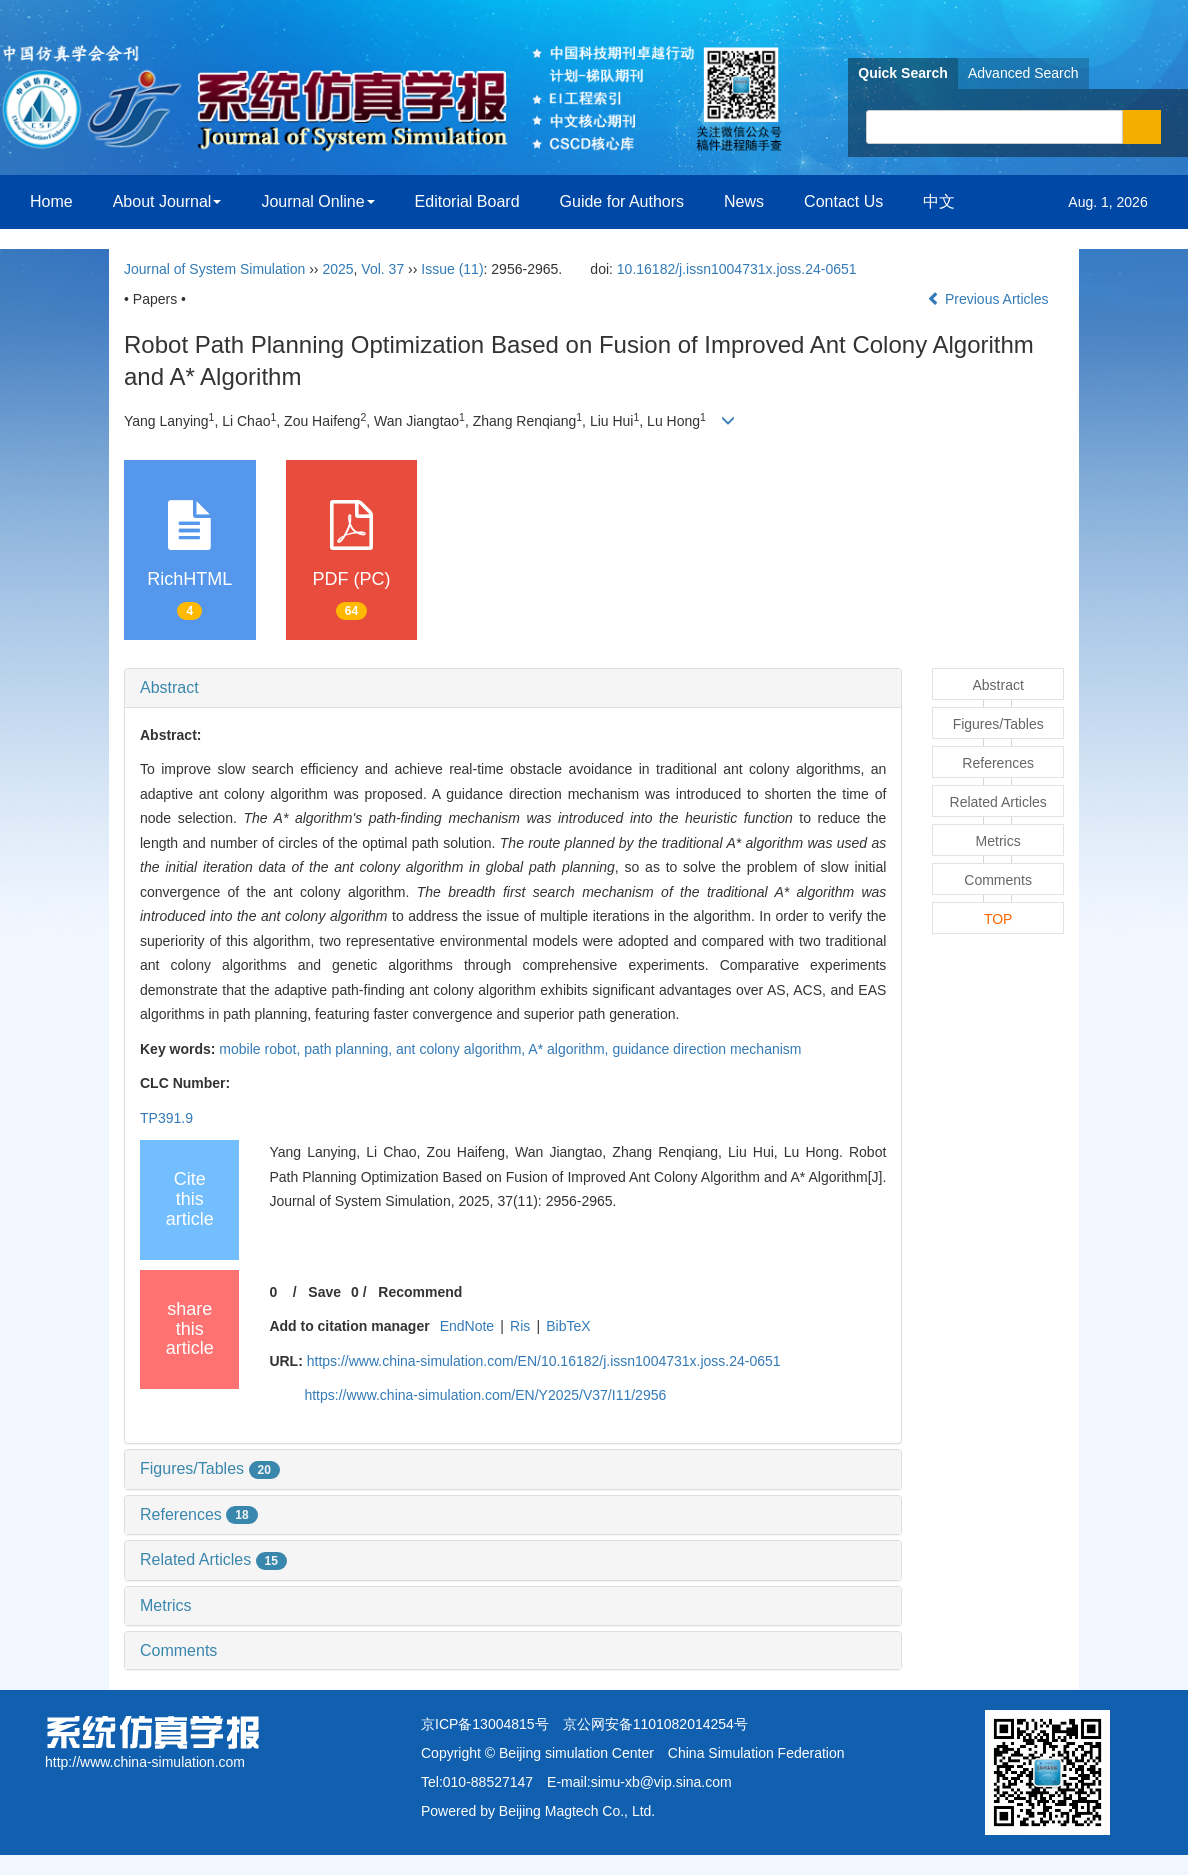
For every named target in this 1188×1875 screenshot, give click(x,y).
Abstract (169, 687)
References (199, 1514)
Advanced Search (1023, 73)
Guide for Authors (622, 201)
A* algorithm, (570, 1049)
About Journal (167, 201)
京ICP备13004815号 (485, 1724)
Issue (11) (452, 269)
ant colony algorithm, (462, 1049)
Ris (520, 1326)
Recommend (420, 1292)
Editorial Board (467, 201)
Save (324, 1292)
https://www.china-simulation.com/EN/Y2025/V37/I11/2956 (485, 1395)
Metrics (166, 1605)
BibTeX (568, 1326)
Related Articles (213, 1559)
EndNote (467, 1326)
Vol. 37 (382, 269)
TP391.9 (166, 1118)
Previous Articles (989, 299)
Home (51, 201)
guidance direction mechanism (706, 1049)
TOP (998, 919)
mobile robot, (261, 1049)
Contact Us (843, 201)
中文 (939, 201)
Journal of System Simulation (214, 269)
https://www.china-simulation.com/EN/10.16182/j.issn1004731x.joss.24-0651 (544, 1361)
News (744, 201)
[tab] (513, 688)
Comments (178, 1650)
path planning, (350, 1049)
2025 (337, 269)
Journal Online (317, 201)
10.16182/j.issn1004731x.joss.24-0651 (737, 269)
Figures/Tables (210, 1468)
